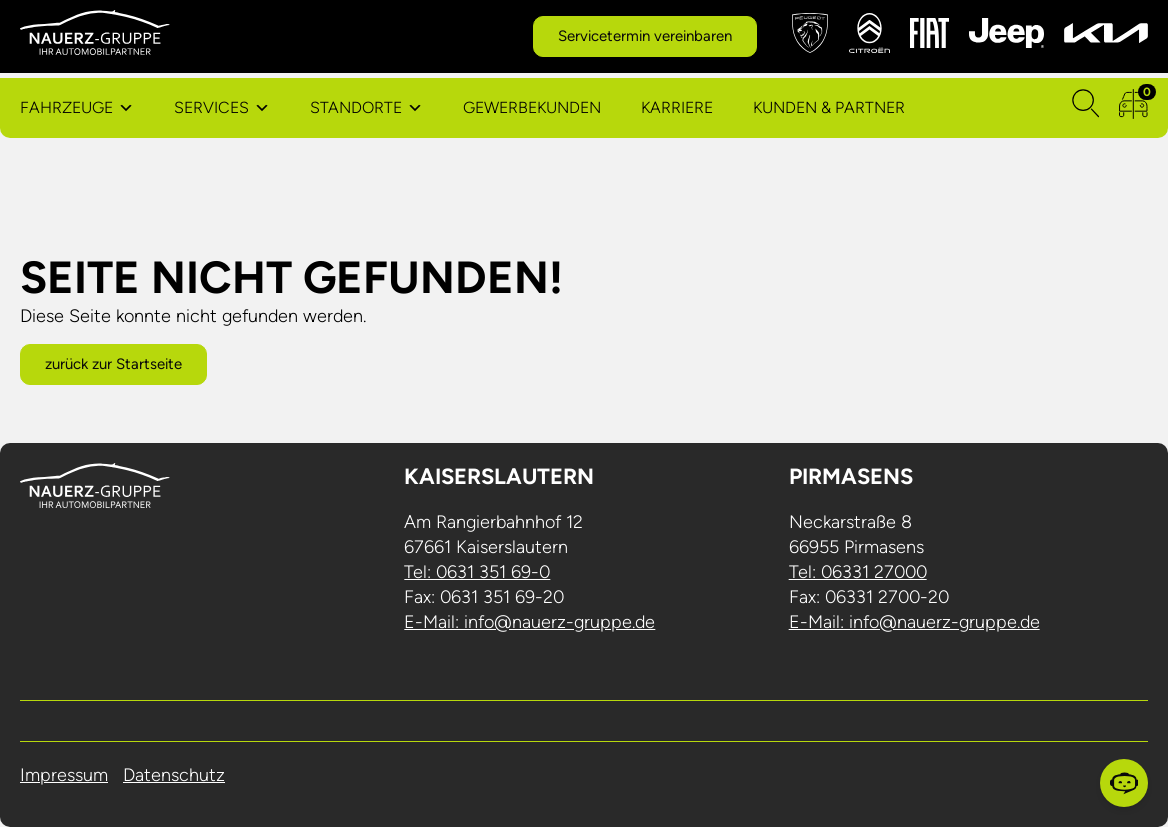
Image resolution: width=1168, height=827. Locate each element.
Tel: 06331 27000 (858, 572)
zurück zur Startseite (113, 364)
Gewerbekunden (532, 107)
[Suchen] (1086, 108)
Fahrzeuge (66, 107)
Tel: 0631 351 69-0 (477, 572)
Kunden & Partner (829, 107)
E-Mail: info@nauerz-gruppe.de (529, 622)
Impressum (64, 775)
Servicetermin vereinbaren (645, 36)
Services (211, 107)
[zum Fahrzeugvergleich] (1133, 108)
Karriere (677, 107)
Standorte (356, 107)
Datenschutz (174, 775)
